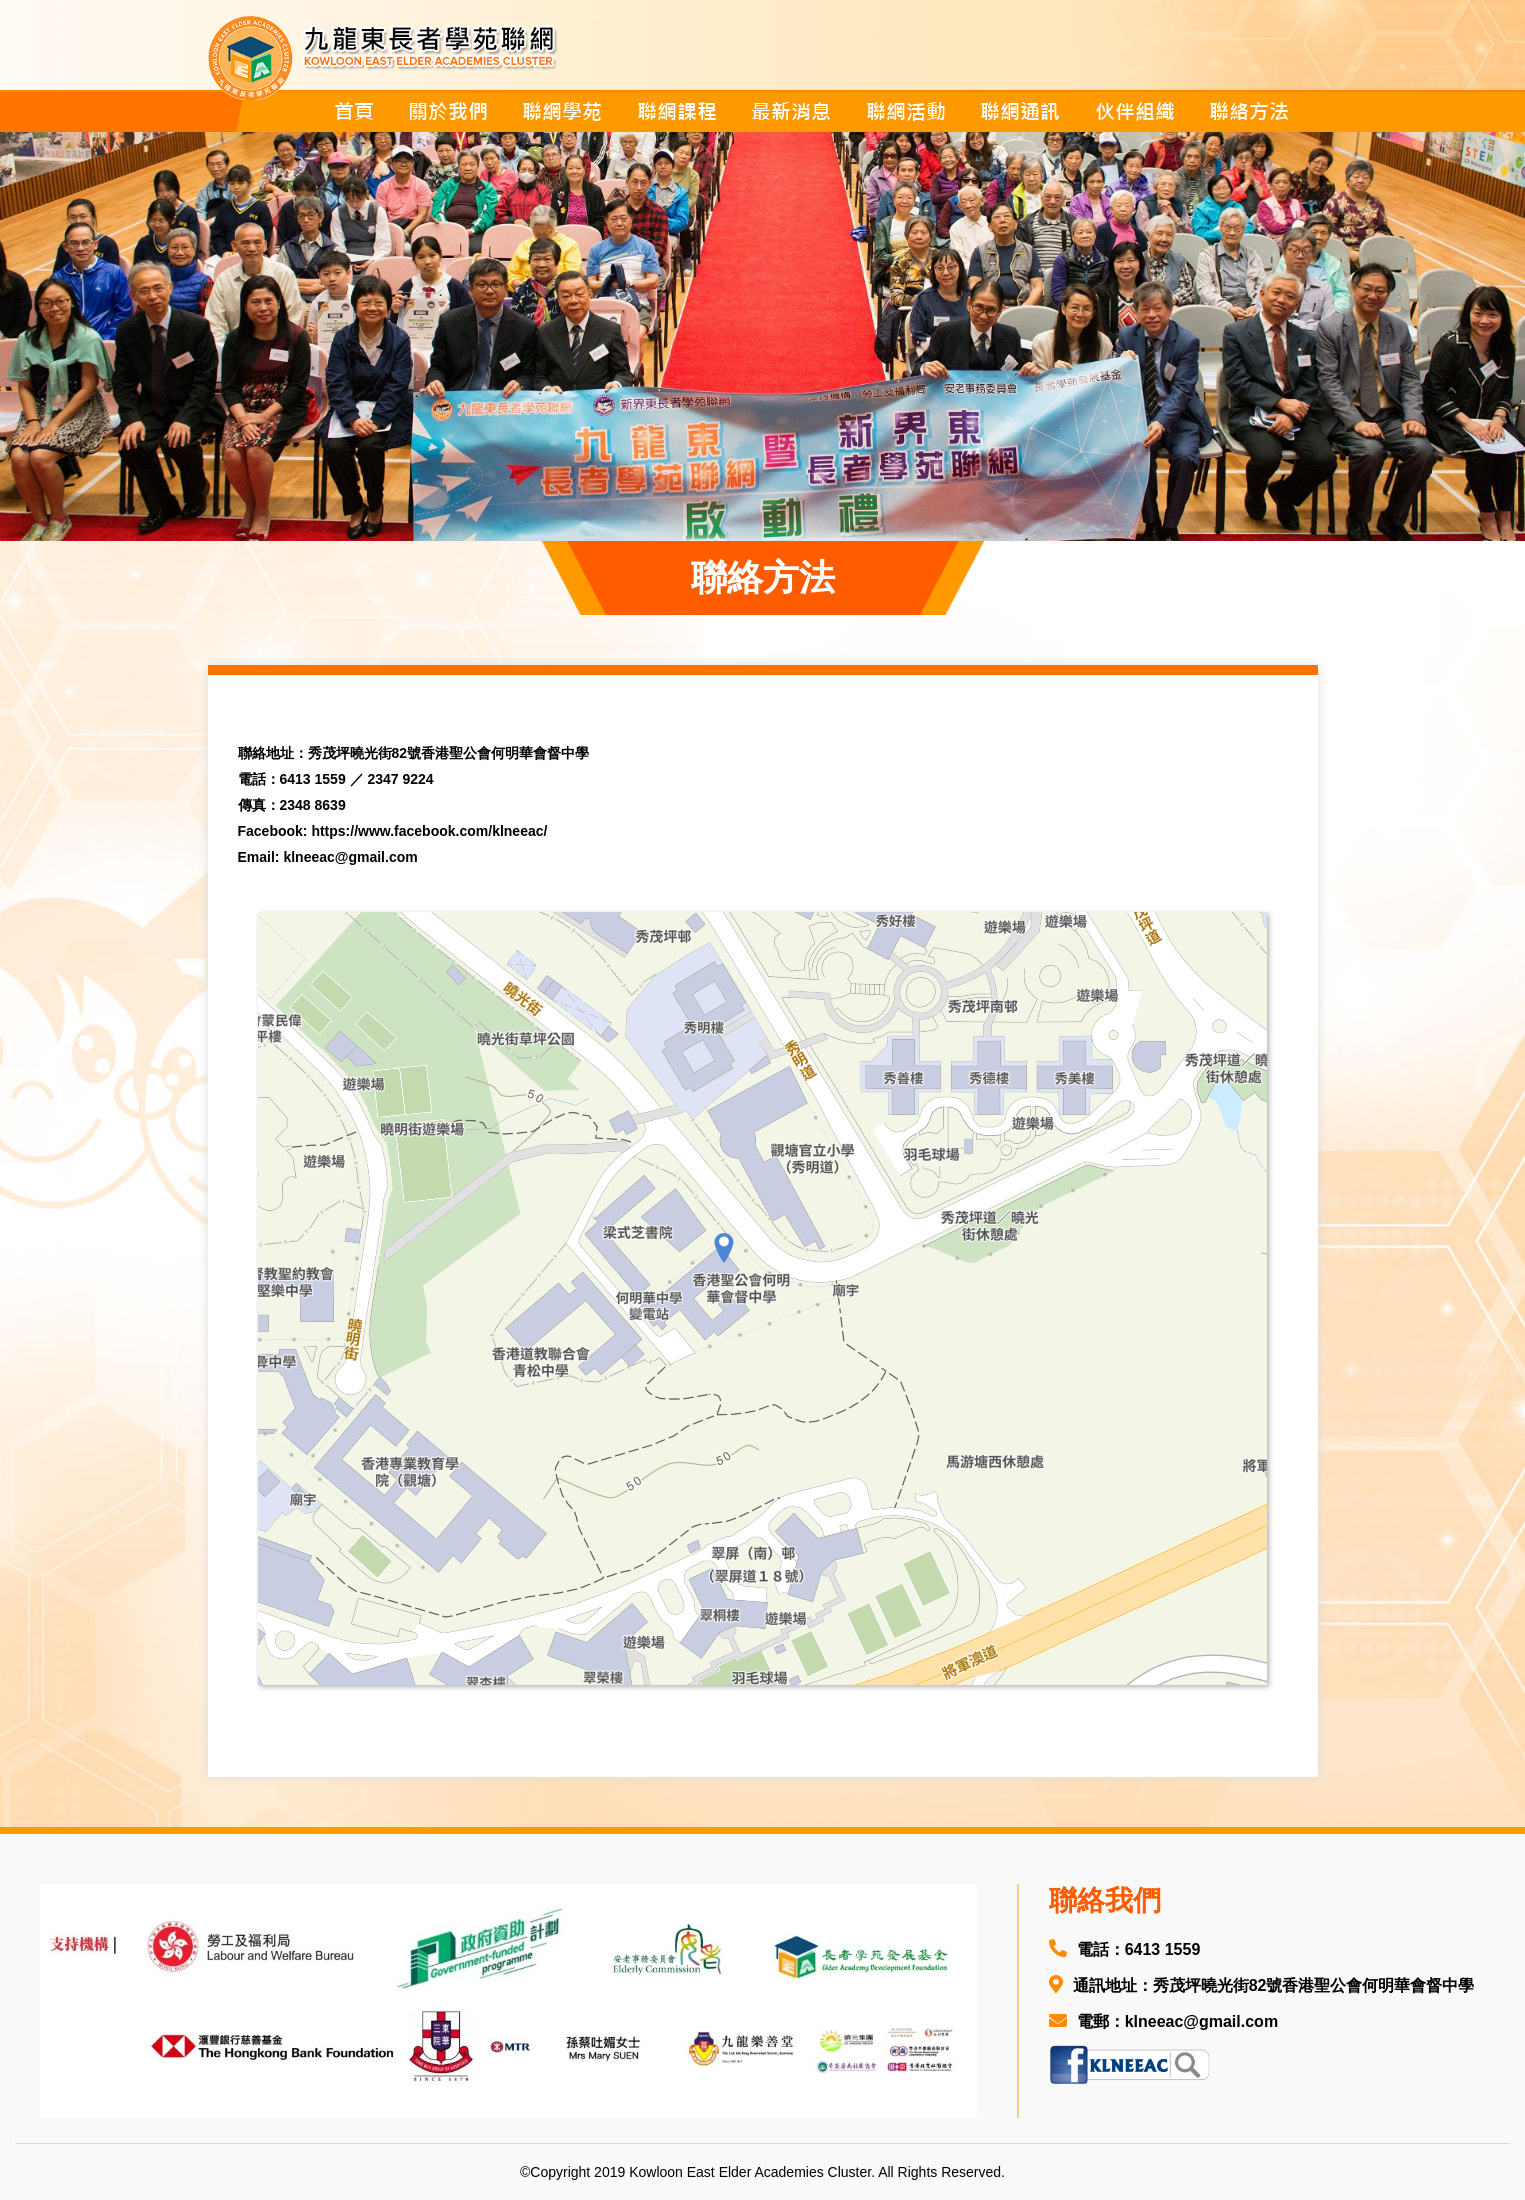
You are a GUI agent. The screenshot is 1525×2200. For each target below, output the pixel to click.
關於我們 (448, 111)
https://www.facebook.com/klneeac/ (429, 831)
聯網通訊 (1020, 111)
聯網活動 (906, 111)
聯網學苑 (562, 111)
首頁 (354, 111)
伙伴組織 (1135, 111)
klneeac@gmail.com (350, 857)
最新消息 (791, 111)
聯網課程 (677, 111)
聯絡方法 (1249, 111)
